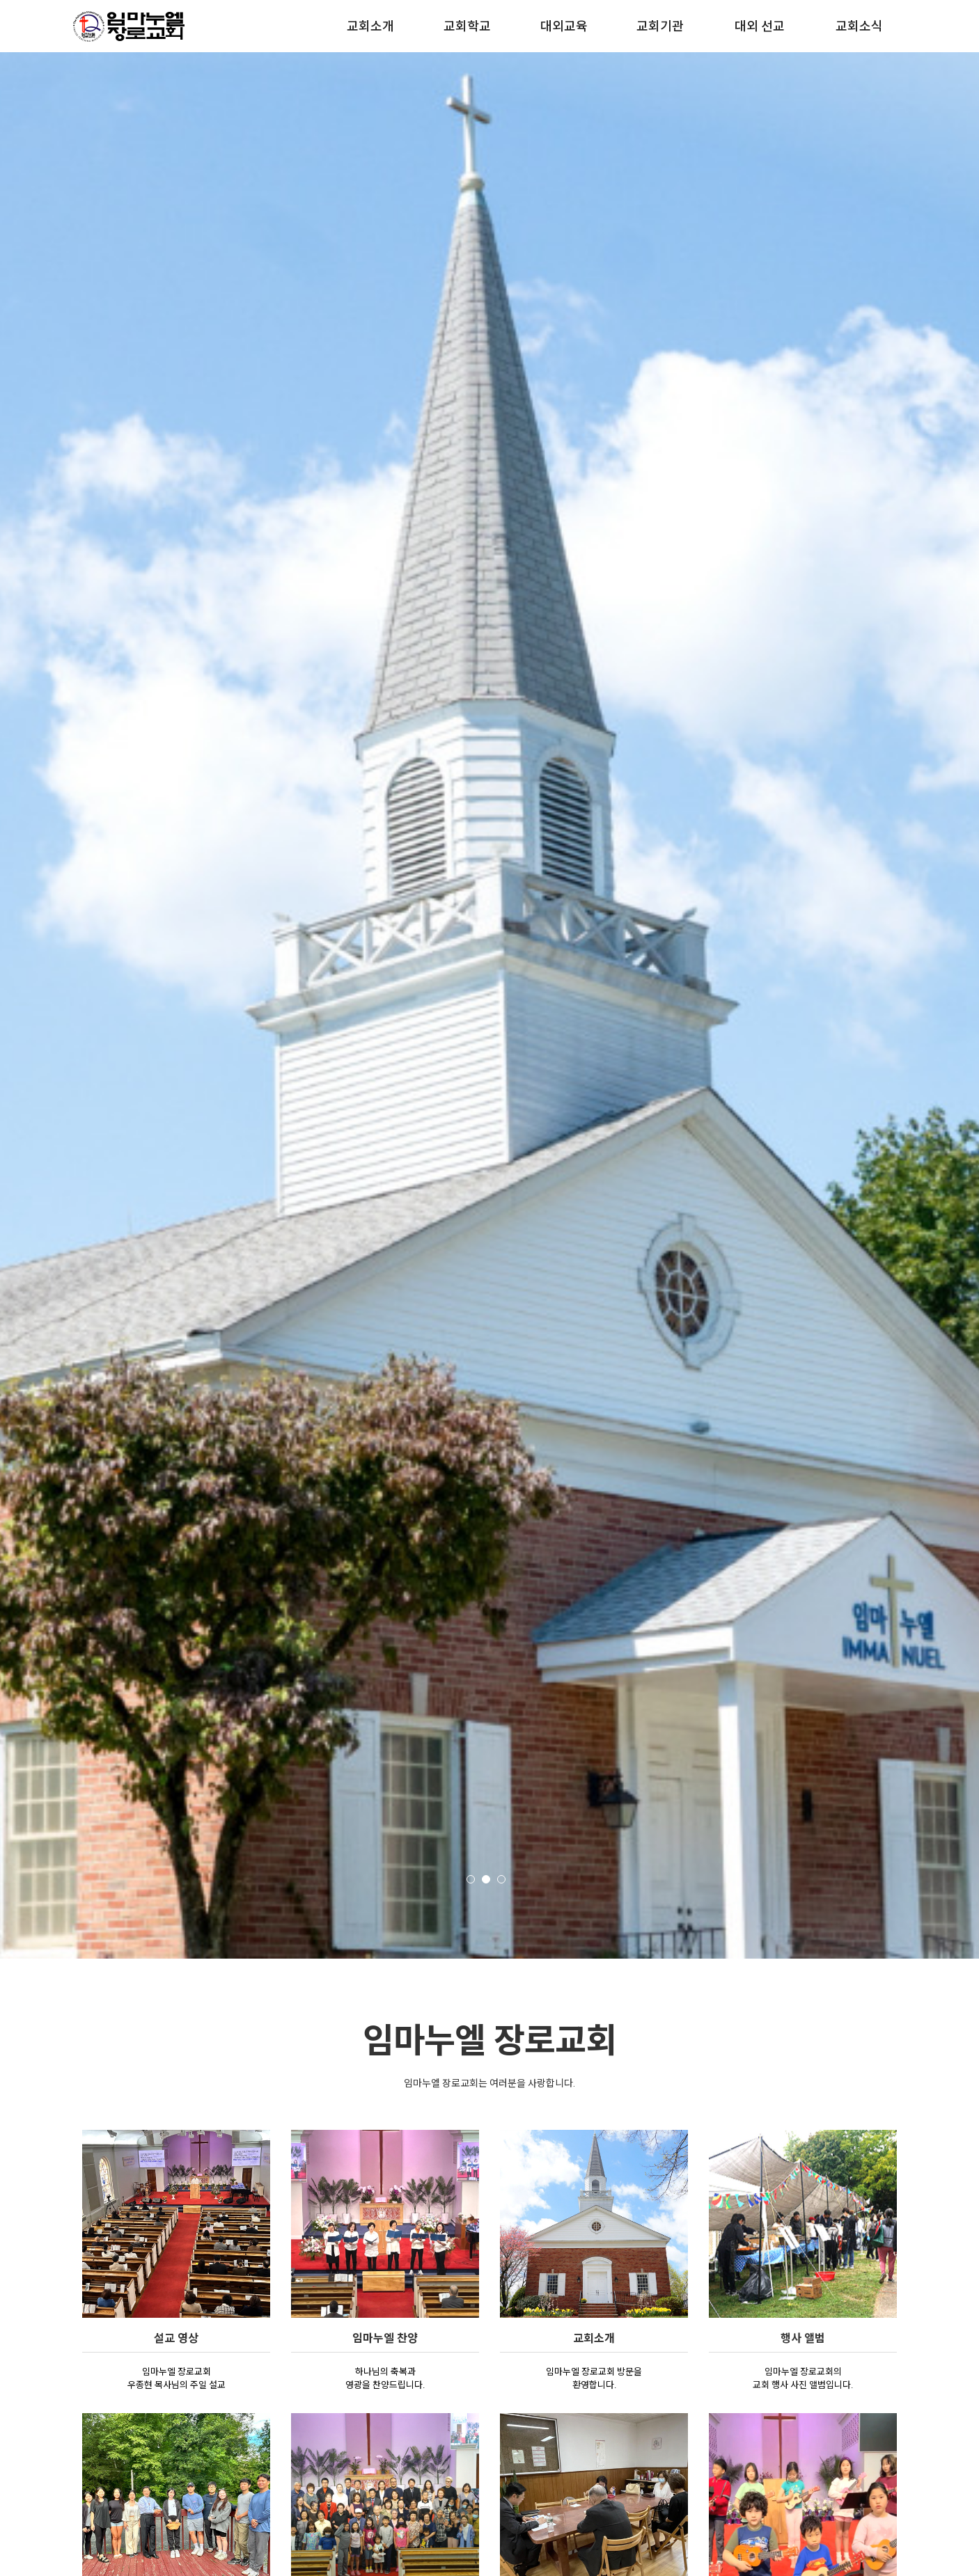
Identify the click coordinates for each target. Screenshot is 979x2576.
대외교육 (564, 26)
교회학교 (467, 26)
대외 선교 (760, 26)
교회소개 (370, 26)
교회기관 (660, 26)
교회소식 (859, 26)
